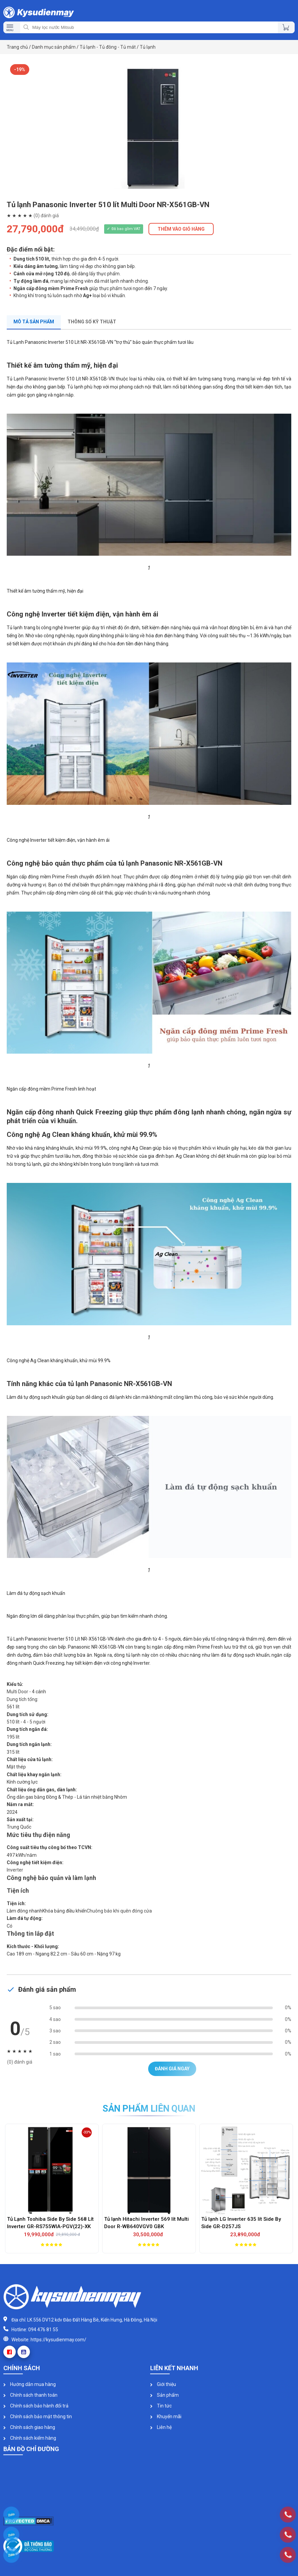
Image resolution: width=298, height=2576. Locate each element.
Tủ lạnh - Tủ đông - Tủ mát (108, 47)
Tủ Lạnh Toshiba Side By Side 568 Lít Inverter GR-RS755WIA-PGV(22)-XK (50, 2223)
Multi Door (17, 1691)
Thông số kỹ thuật (92, 321)
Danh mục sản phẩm (54, 47)
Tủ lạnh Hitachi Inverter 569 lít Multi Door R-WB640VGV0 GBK (146, 2223)
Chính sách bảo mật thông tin (37, 2416)
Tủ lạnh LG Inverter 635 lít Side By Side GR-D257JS (241, 2223)
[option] (149, 128)
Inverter (15, 1870)
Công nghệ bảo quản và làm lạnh (51, 1877)
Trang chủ (17, 47)
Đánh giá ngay (172, 2068)
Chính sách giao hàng (29, 2427)
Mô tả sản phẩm (33, 321)
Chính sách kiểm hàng (29, 2438)
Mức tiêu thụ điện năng (38, 1834)
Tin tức (161, 2405)
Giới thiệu (163, 2384)
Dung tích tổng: (22, 1699)
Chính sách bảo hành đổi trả (36, 2405)
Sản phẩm (164, 2395)
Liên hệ (161, 2427)
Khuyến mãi (165, 2416)
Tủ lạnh (148, 47)
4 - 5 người (34, 1721)
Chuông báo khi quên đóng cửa (119, 1911)
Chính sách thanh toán (30, 2395)
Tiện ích (18, 1890)
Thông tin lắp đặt (30, 1933)
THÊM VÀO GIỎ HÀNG (181, 229)
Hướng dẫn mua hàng (29, 2384)
